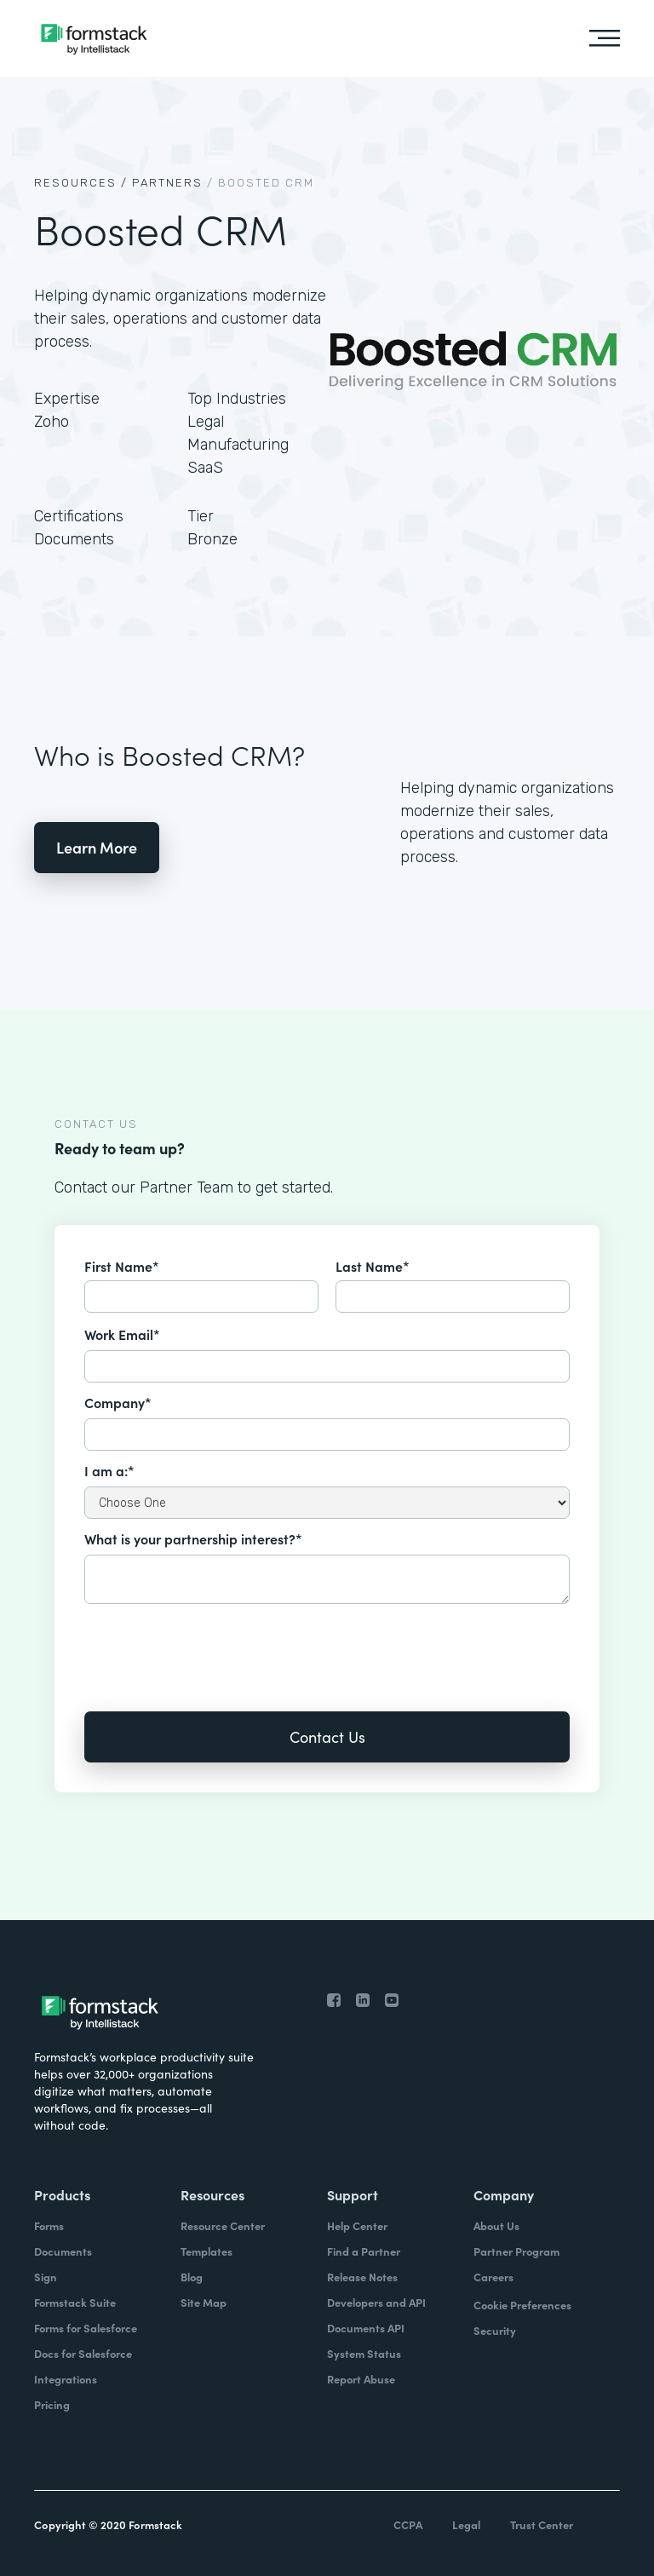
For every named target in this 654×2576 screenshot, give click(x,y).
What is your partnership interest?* (193, 1538)
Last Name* (373, 1265)
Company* (118, 1402)
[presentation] (213, 1646)
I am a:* (109, 1470)
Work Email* (122, 1334)
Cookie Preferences (522, 2305)
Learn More (96, 847)
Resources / (81, 182)
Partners (167, 182)
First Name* (121, 1265)
